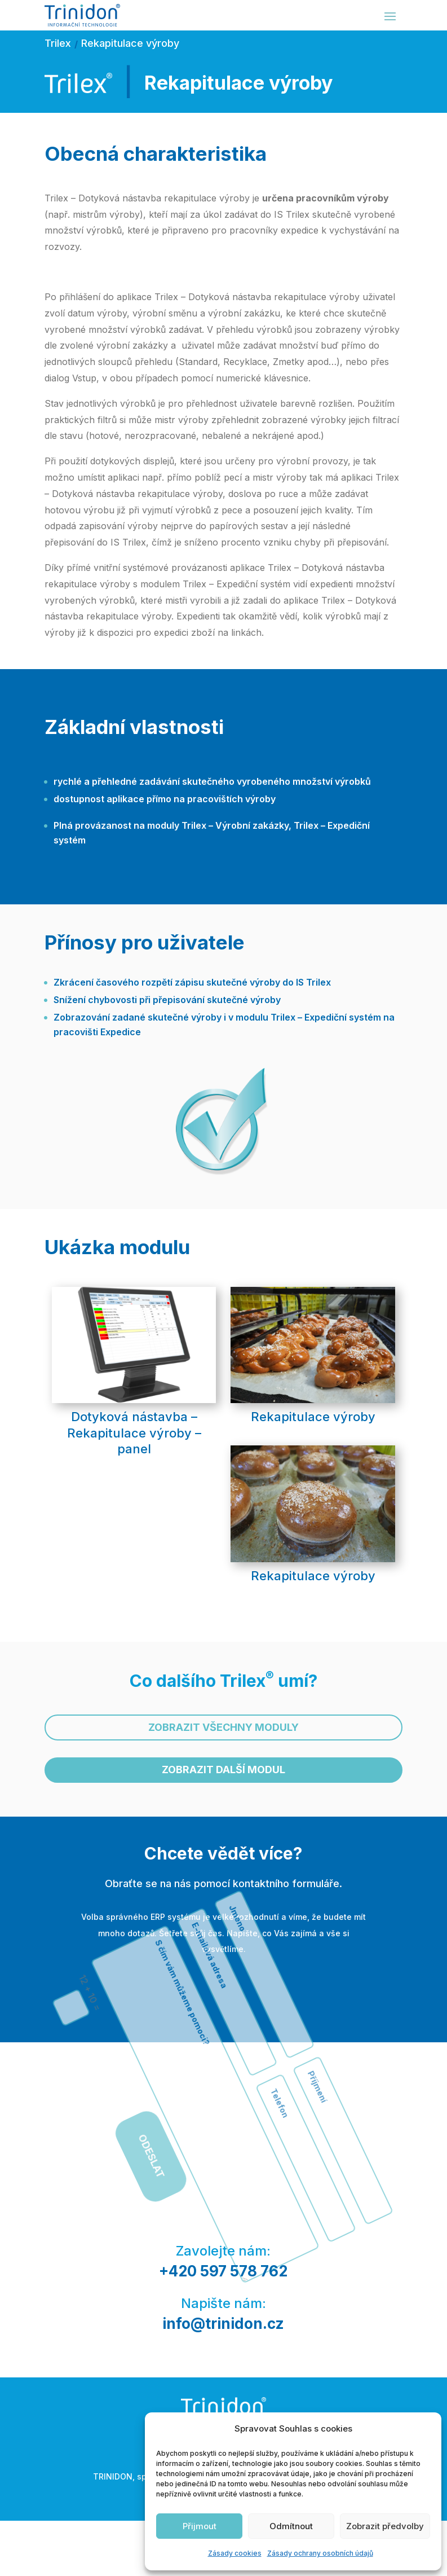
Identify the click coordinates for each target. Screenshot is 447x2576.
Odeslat (189, 2007)
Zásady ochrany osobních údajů (320, 2553)
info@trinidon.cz (223, 2323)
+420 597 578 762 (223, 2271)
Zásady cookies (235, 2553)
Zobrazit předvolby (385, 2526)
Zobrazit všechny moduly (223, 1727)
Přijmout (199, 2526)
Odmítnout (291, 2526)
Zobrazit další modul (223, 1769)
